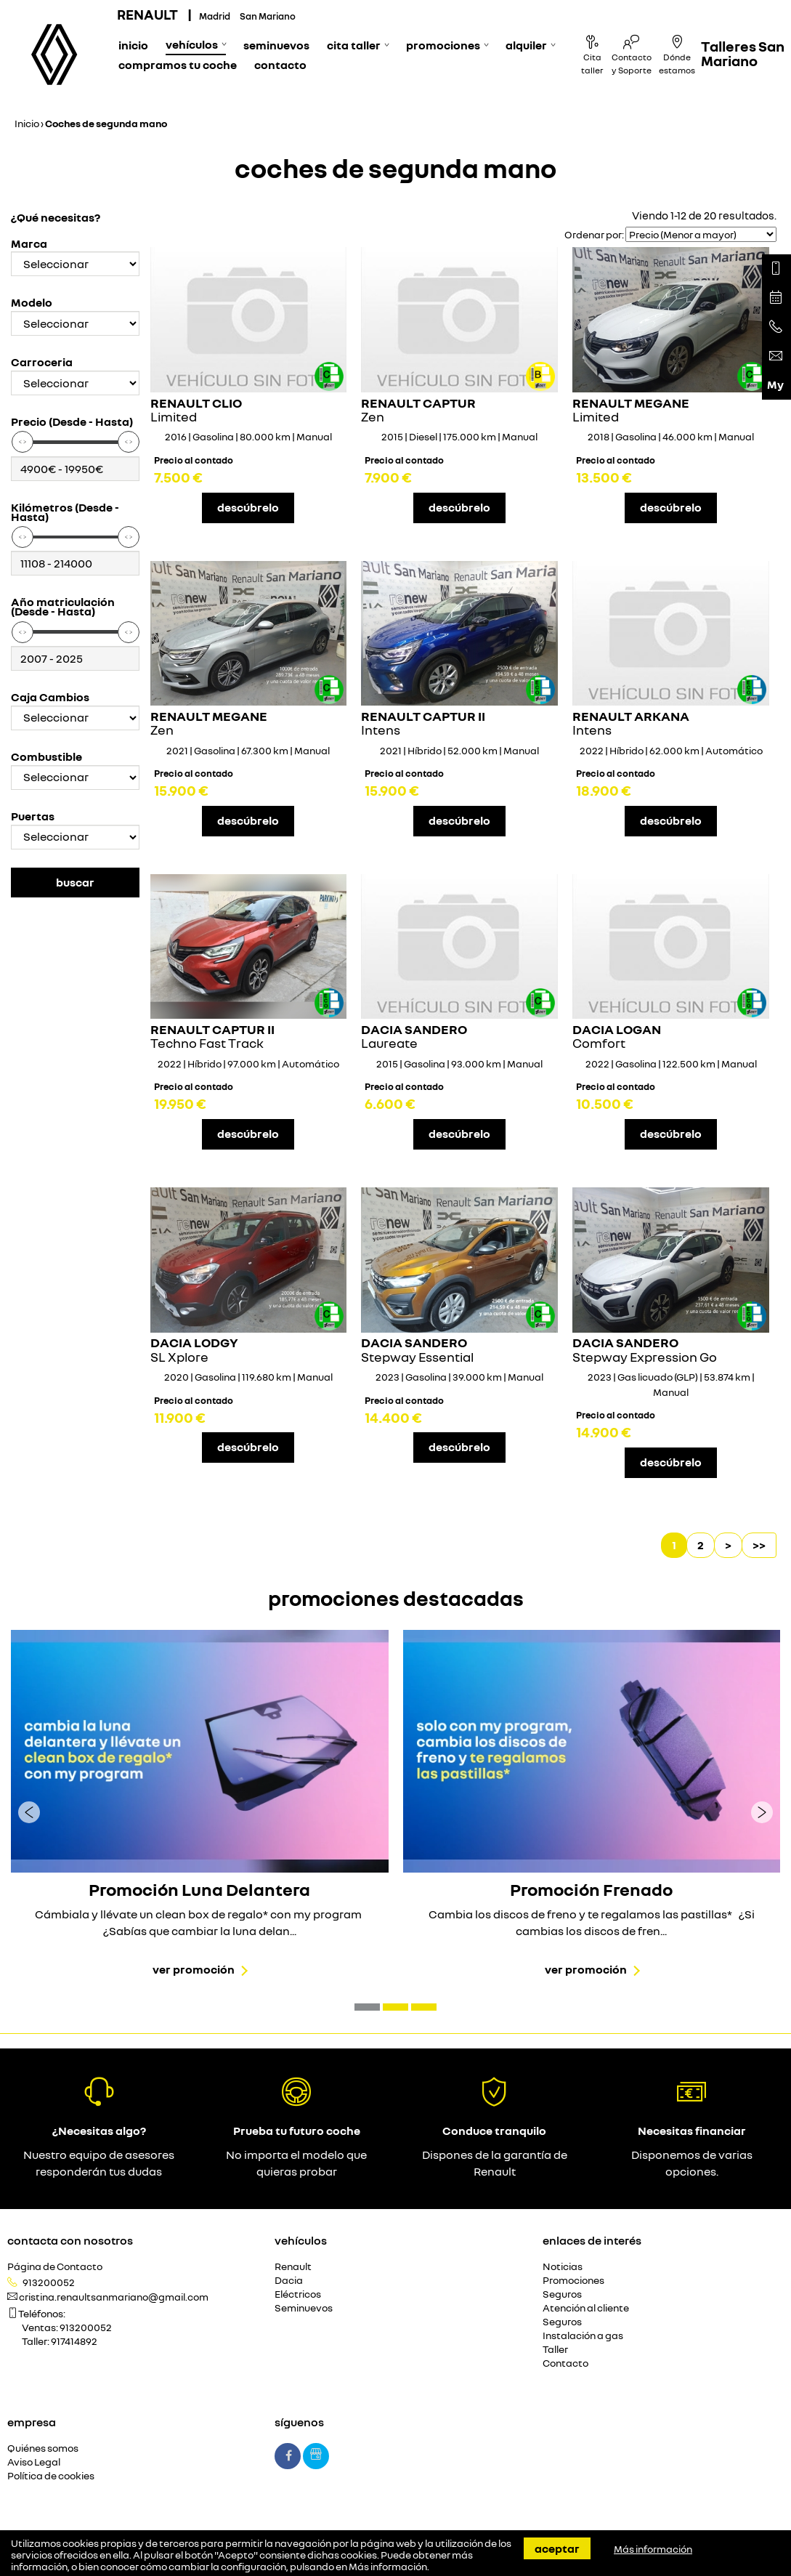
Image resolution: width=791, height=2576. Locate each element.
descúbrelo (248, 507)
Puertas (32, 816)
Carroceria (42, 362)
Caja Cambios (50, 697)
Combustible (46, 757)
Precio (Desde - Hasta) (72, 422)
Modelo (31, 302)
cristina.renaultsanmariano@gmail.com (113, 2297)
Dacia (289, 2280)
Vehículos (192, 44)
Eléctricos (298, 2294)
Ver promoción (194, 1969)
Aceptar (557, 2548)
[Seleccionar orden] (700, 234)
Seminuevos (276, 45)
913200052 (49, 2282)
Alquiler (526, 45)
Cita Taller (354, 45)
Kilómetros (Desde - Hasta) (65, 512)
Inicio (133, 45)
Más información (388, 2566)
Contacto (280, 64)
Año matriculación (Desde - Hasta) (63, 606)
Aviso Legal (33, 2462)
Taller (555, 2349)
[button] (367, 2007)
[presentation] (29, 1811)
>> (759, 1545)
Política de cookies (50, 2476)
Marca (29, 244)
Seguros (562, 2294)
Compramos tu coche (177, 64)
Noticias (563, 2266)
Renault (293, 2266)
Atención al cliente (586, 2308)
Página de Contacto (54, 2266)
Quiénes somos (42, 2448)
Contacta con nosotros (70, 2240)
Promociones (443, 45)
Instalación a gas (583, 2335)
